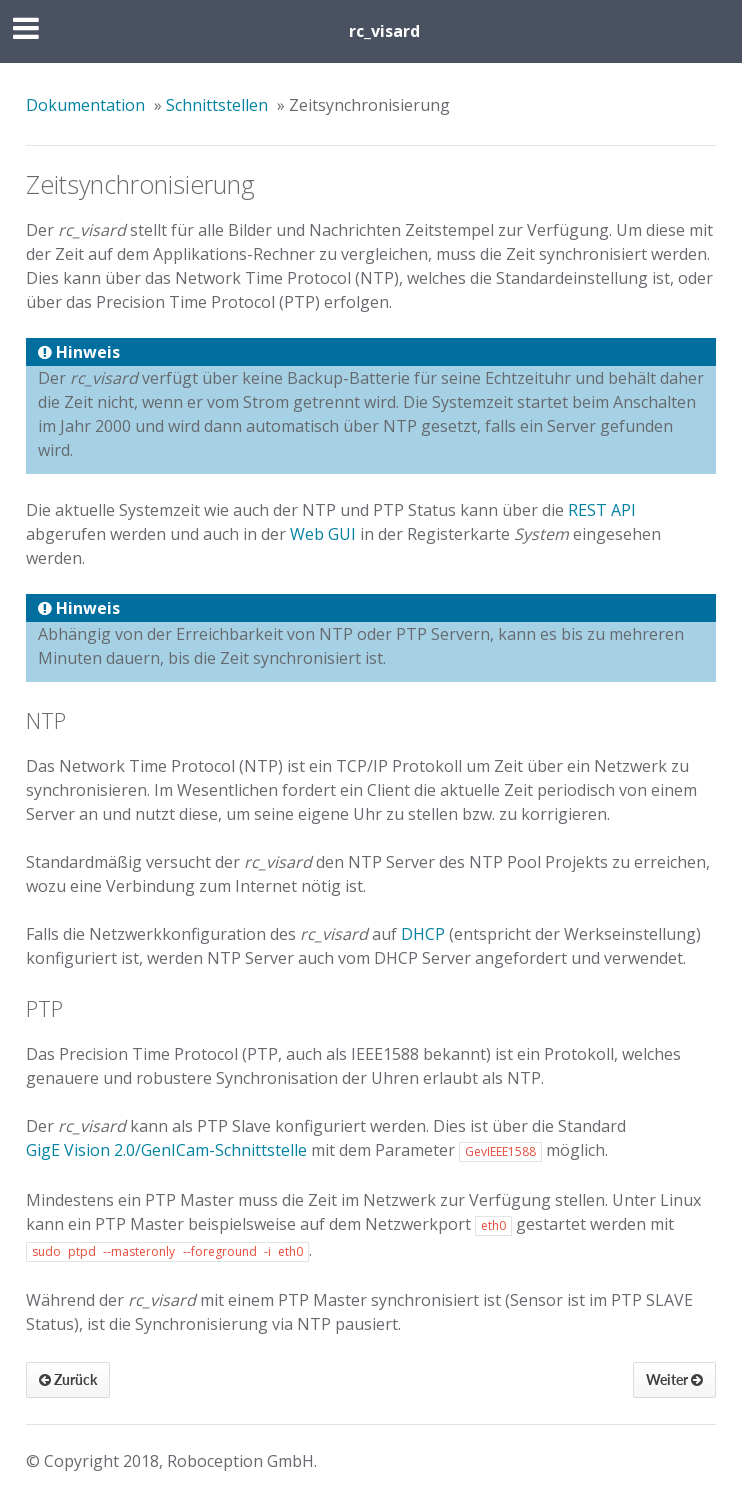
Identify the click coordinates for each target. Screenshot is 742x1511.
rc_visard (384, 31)
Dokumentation (85, 105)
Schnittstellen (217, 105)
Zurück (68, 1379)
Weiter (674, 1379)
